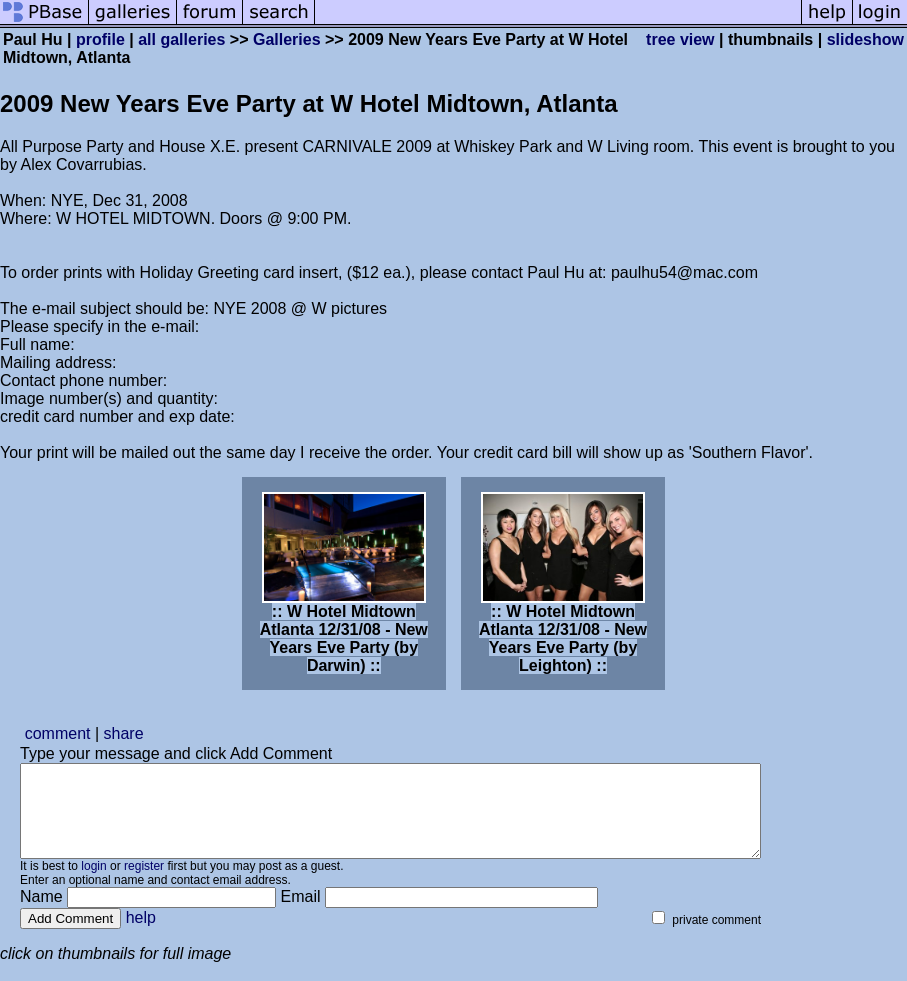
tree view (680, 39)
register (144, 884)
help (141, 935)
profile (100, 39)
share (124, 733)
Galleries (287, 39)
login (93, 884)
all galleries (181, 39)
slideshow (865, 39)
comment (58, 733)
